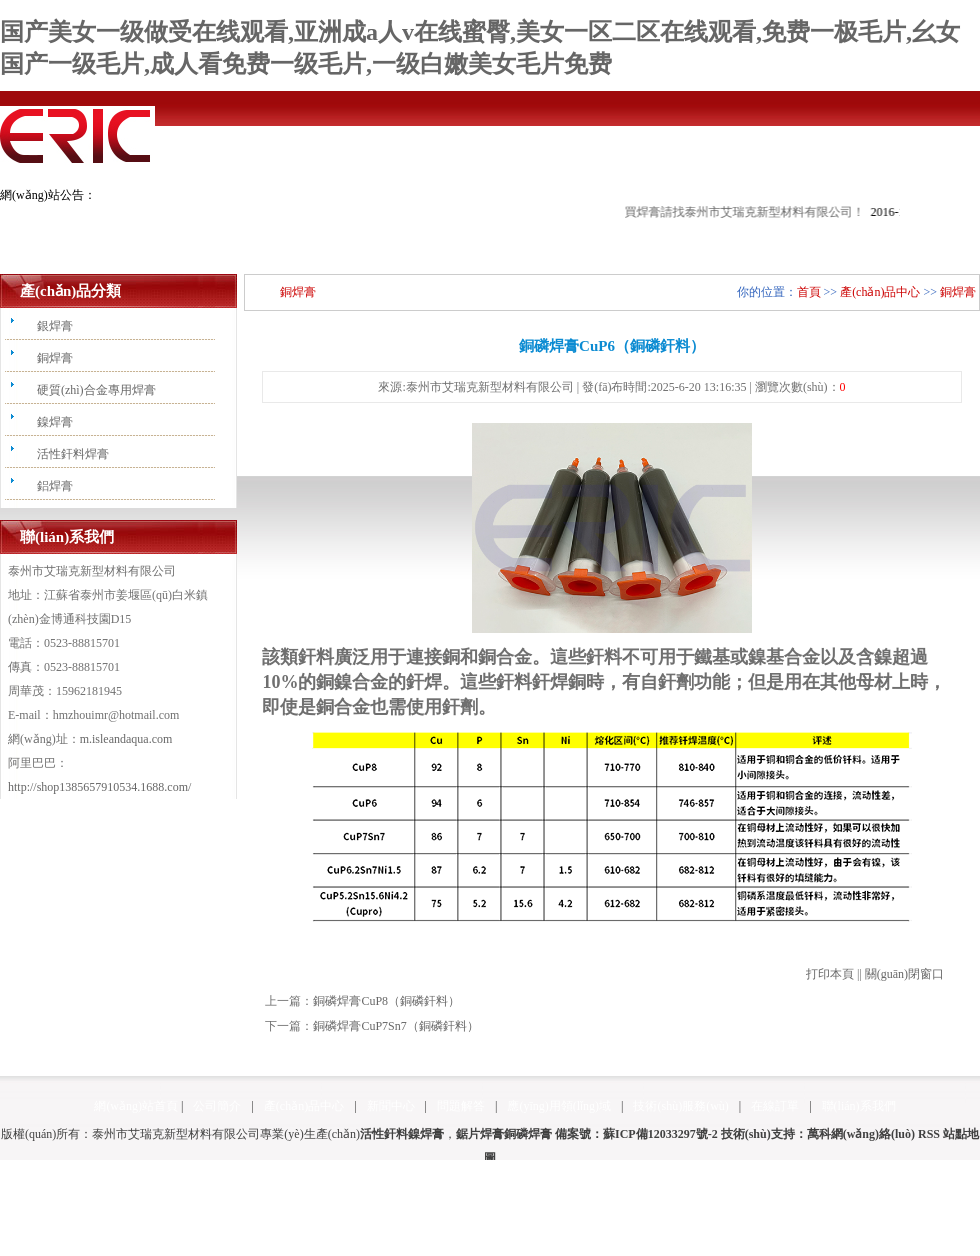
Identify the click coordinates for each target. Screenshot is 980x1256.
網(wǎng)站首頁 (136, 1106)
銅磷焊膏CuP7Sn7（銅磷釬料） (395, 1026)
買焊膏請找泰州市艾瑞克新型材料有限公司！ (777, 212)
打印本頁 (830, 974)
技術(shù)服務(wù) (680, 1106)
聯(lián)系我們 (859, 1106)
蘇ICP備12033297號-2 (660, 1134)
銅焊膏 (958, 292)
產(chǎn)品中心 (880, 292)
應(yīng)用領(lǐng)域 (559, 1106)
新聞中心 (391, 1106)
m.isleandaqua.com (126, 739)
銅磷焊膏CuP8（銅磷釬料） (386, 1001)
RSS (929, 1134)
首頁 (809, 292)
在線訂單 (775, 1106)
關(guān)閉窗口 (904, 974)
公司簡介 (217, 1106)
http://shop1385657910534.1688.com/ (99, 787)
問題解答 (461, 1106)
